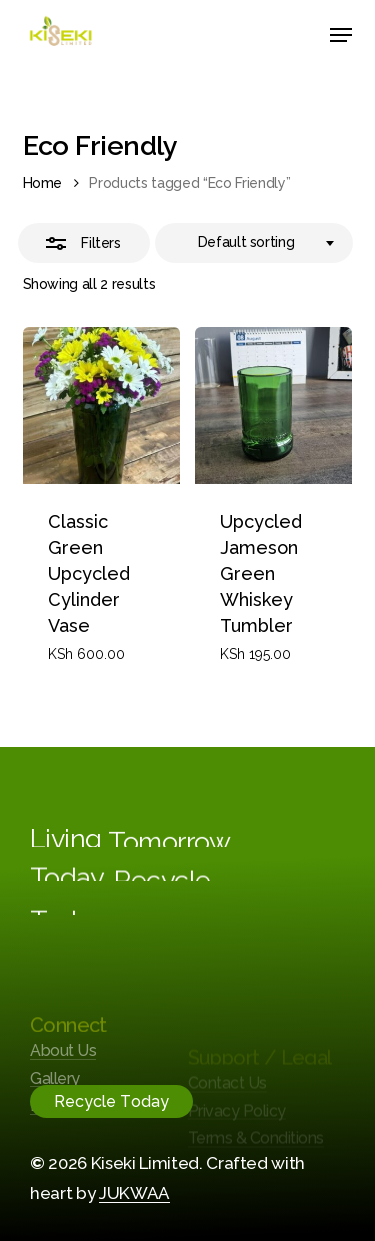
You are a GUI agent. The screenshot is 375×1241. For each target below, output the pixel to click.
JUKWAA (134, 1193)
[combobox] (254, 243)
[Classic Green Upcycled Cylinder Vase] (101, 405)
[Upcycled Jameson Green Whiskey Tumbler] (273, 405)
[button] (341, 35)
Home (43, 183)
